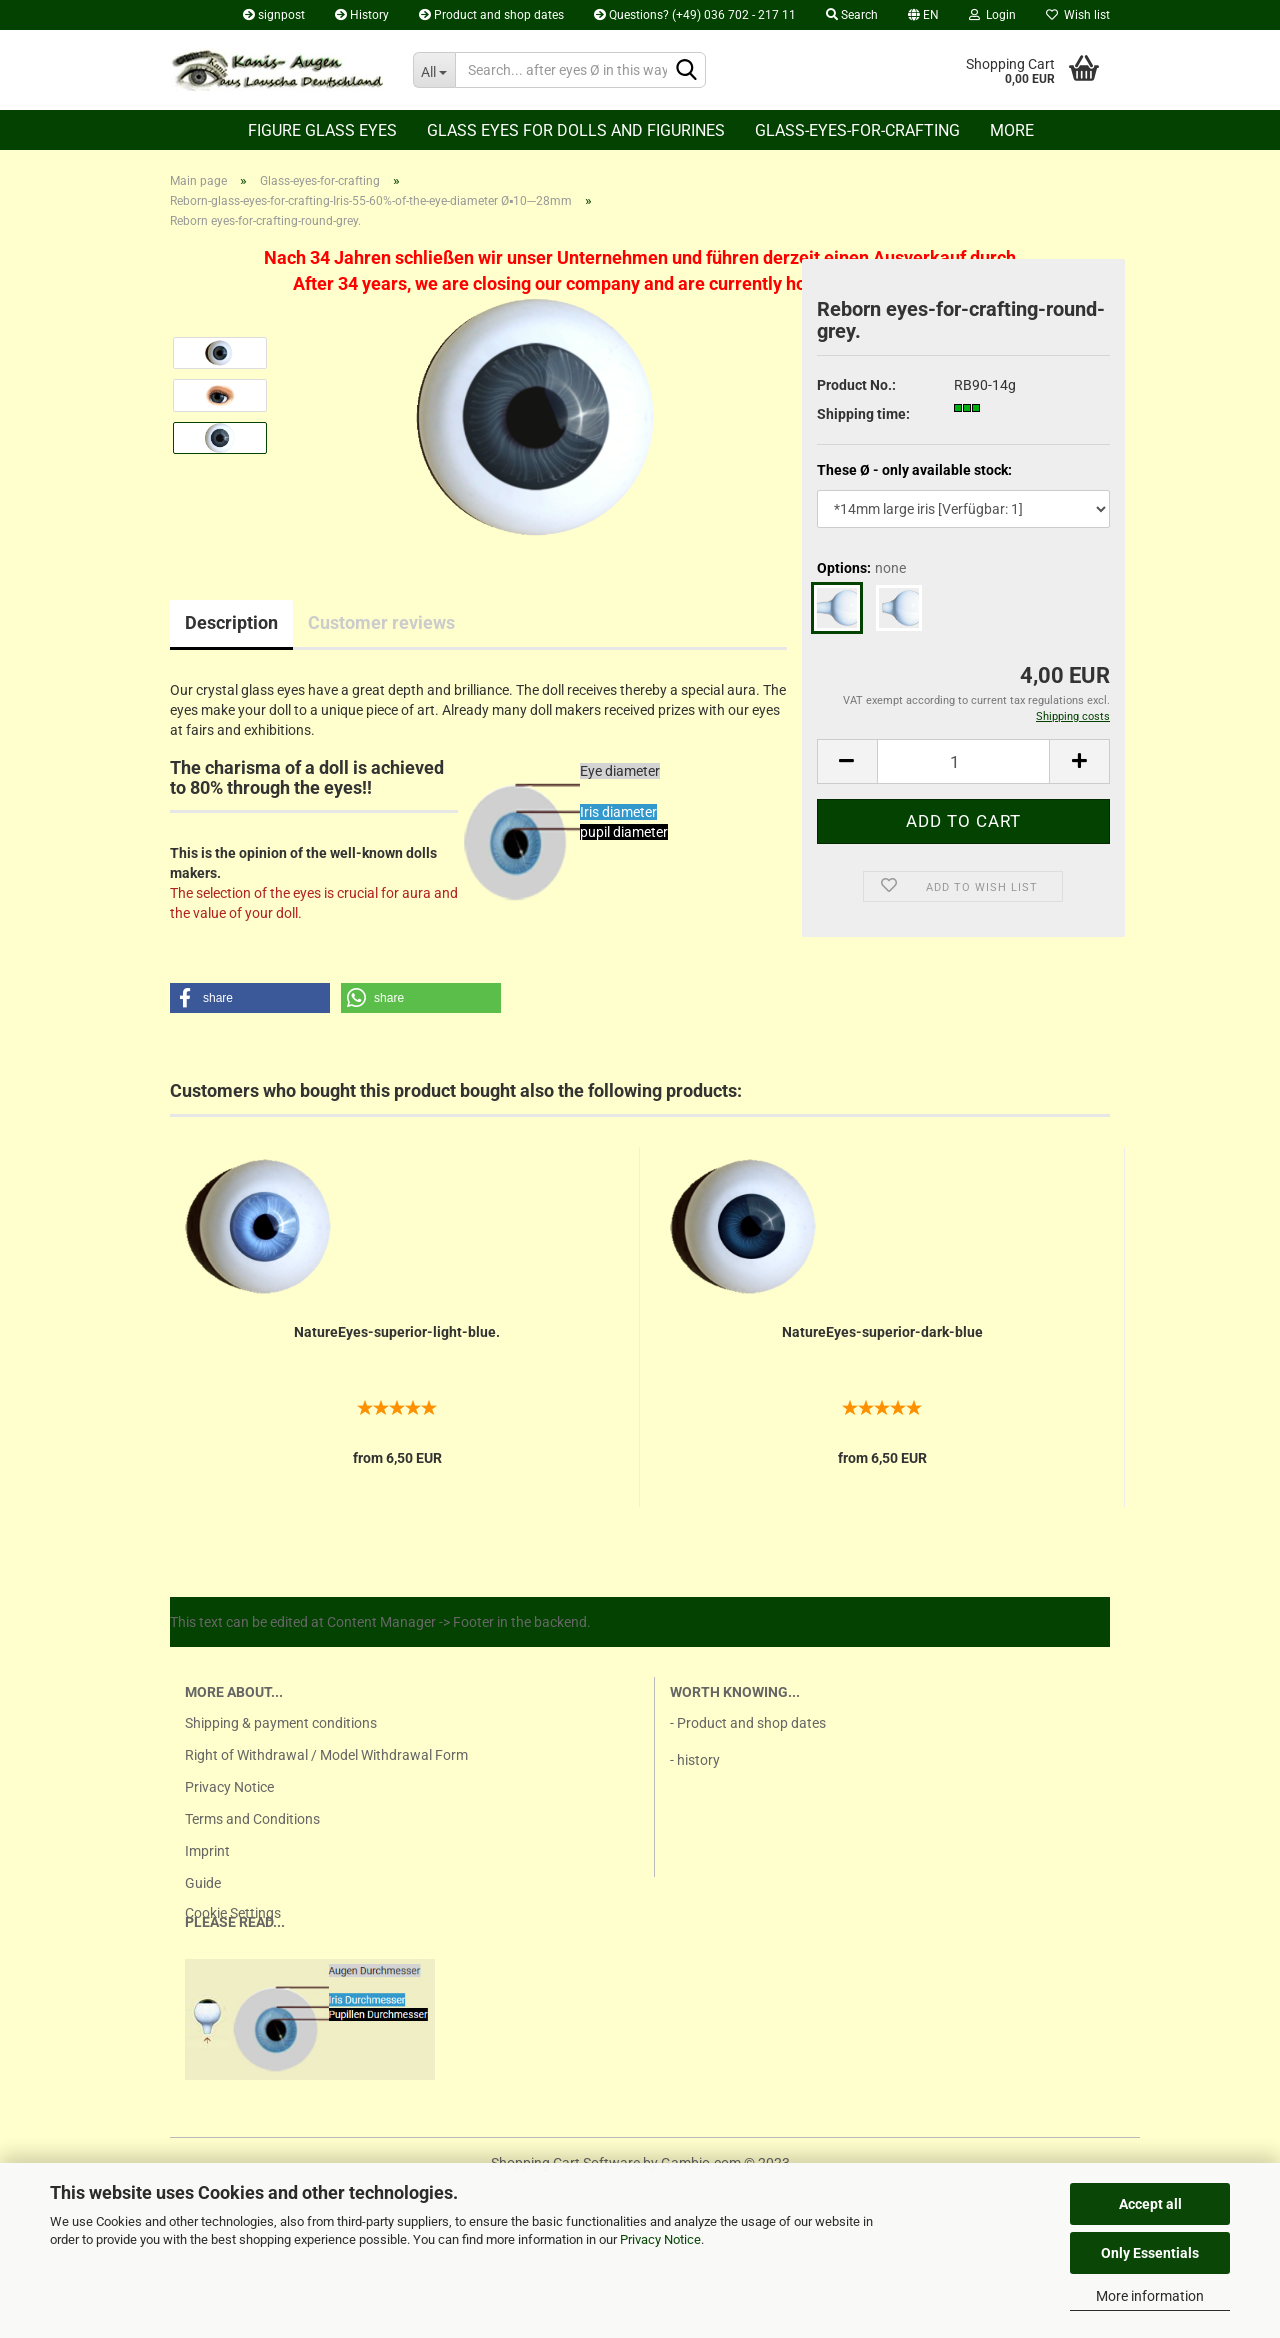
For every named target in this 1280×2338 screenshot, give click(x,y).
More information (1150, 2296)
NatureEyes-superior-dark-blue (882, 1332)
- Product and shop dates (748, 1723)
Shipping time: (863, 414)
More (1012, 130)
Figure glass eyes (322, 130)
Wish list (1078, 15)
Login (992, 15)
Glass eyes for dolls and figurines (576, 130)
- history (695, 1760)
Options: (861, 568)
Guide (203, 1883)
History (362, 15)
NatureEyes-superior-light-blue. (397, 1332)
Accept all (1150, 2204)
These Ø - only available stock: (914, 470)
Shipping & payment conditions (281, 1723)
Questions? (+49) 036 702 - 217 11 (695, 15)
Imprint (207, 1851)
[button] (250, 998)
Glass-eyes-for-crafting (857, 130)
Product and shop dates (491, 15)
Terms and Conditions (252, 1819)
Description (231, 622)
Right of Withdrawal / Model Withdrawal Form (326, 1755)
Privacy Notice (660, 2239)
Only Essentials (1150, 2253)
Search (852, 15)
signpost (274, 15)
